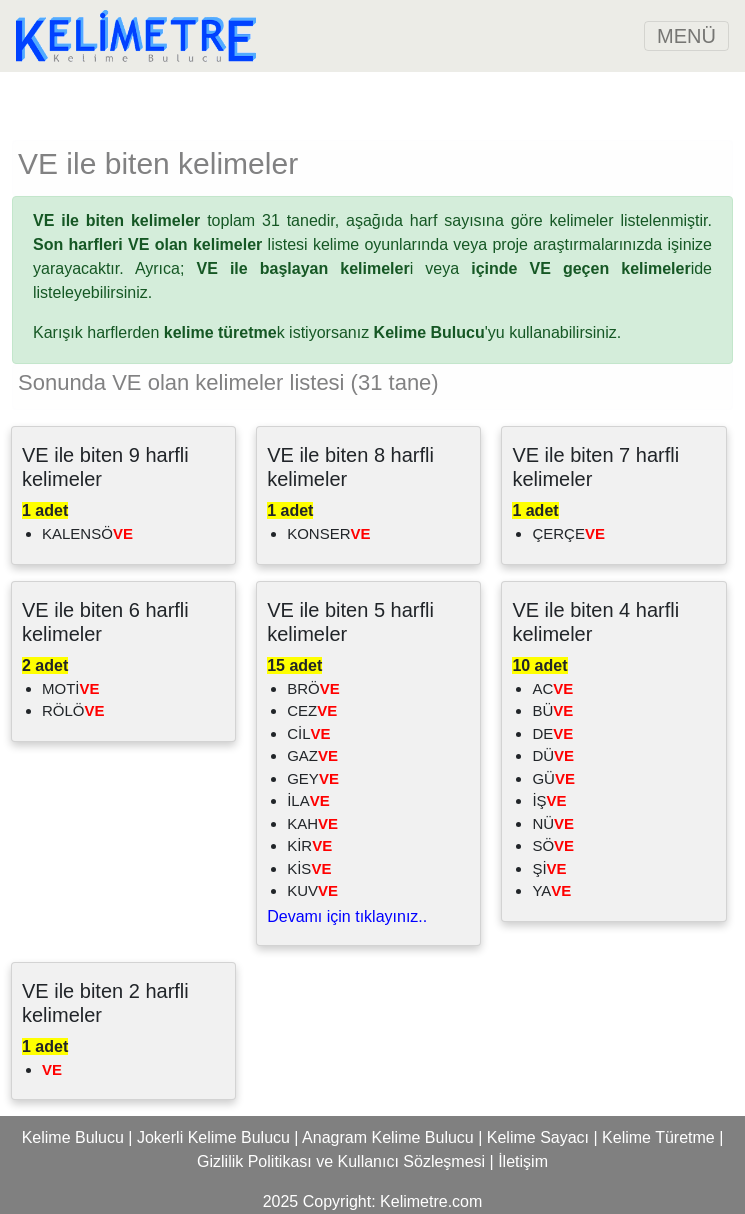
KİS (309, 868)
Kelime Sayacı (538, 1137)
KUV (312, 890)
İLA (308, 800)
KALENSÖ (87, 533)
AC (552, 688)
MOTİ (71, 688)
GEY (313, 778)
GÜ (553, 778)
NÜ (553, 823)
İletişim (523, 1161)
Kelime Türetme (658, 1137)
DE (552, 733)
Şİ (549, 868)
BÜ (552, 710)
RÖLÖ (73, 710)
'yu (439, 332)
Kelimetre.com (431, 1201)
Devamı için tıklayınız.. (347, 916)
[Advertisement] (373, 102)
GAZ (312, 755)
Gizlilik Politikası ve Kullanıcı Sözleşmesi (341, 1161)
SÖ (553, 845)
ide (591, 268)
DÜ (553, 755)
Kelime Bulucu (73, 1137)
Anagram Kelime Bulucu (388, 1137)
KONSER (328, 533)
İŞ (549, 800)
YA (551, 890)
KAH (312, 823)
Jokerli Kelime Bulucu (213, 1137)
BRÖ (313, 688)
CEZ (312, 710)
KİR (309, 845)
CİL (308, 733)
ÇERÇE (568, 533)
